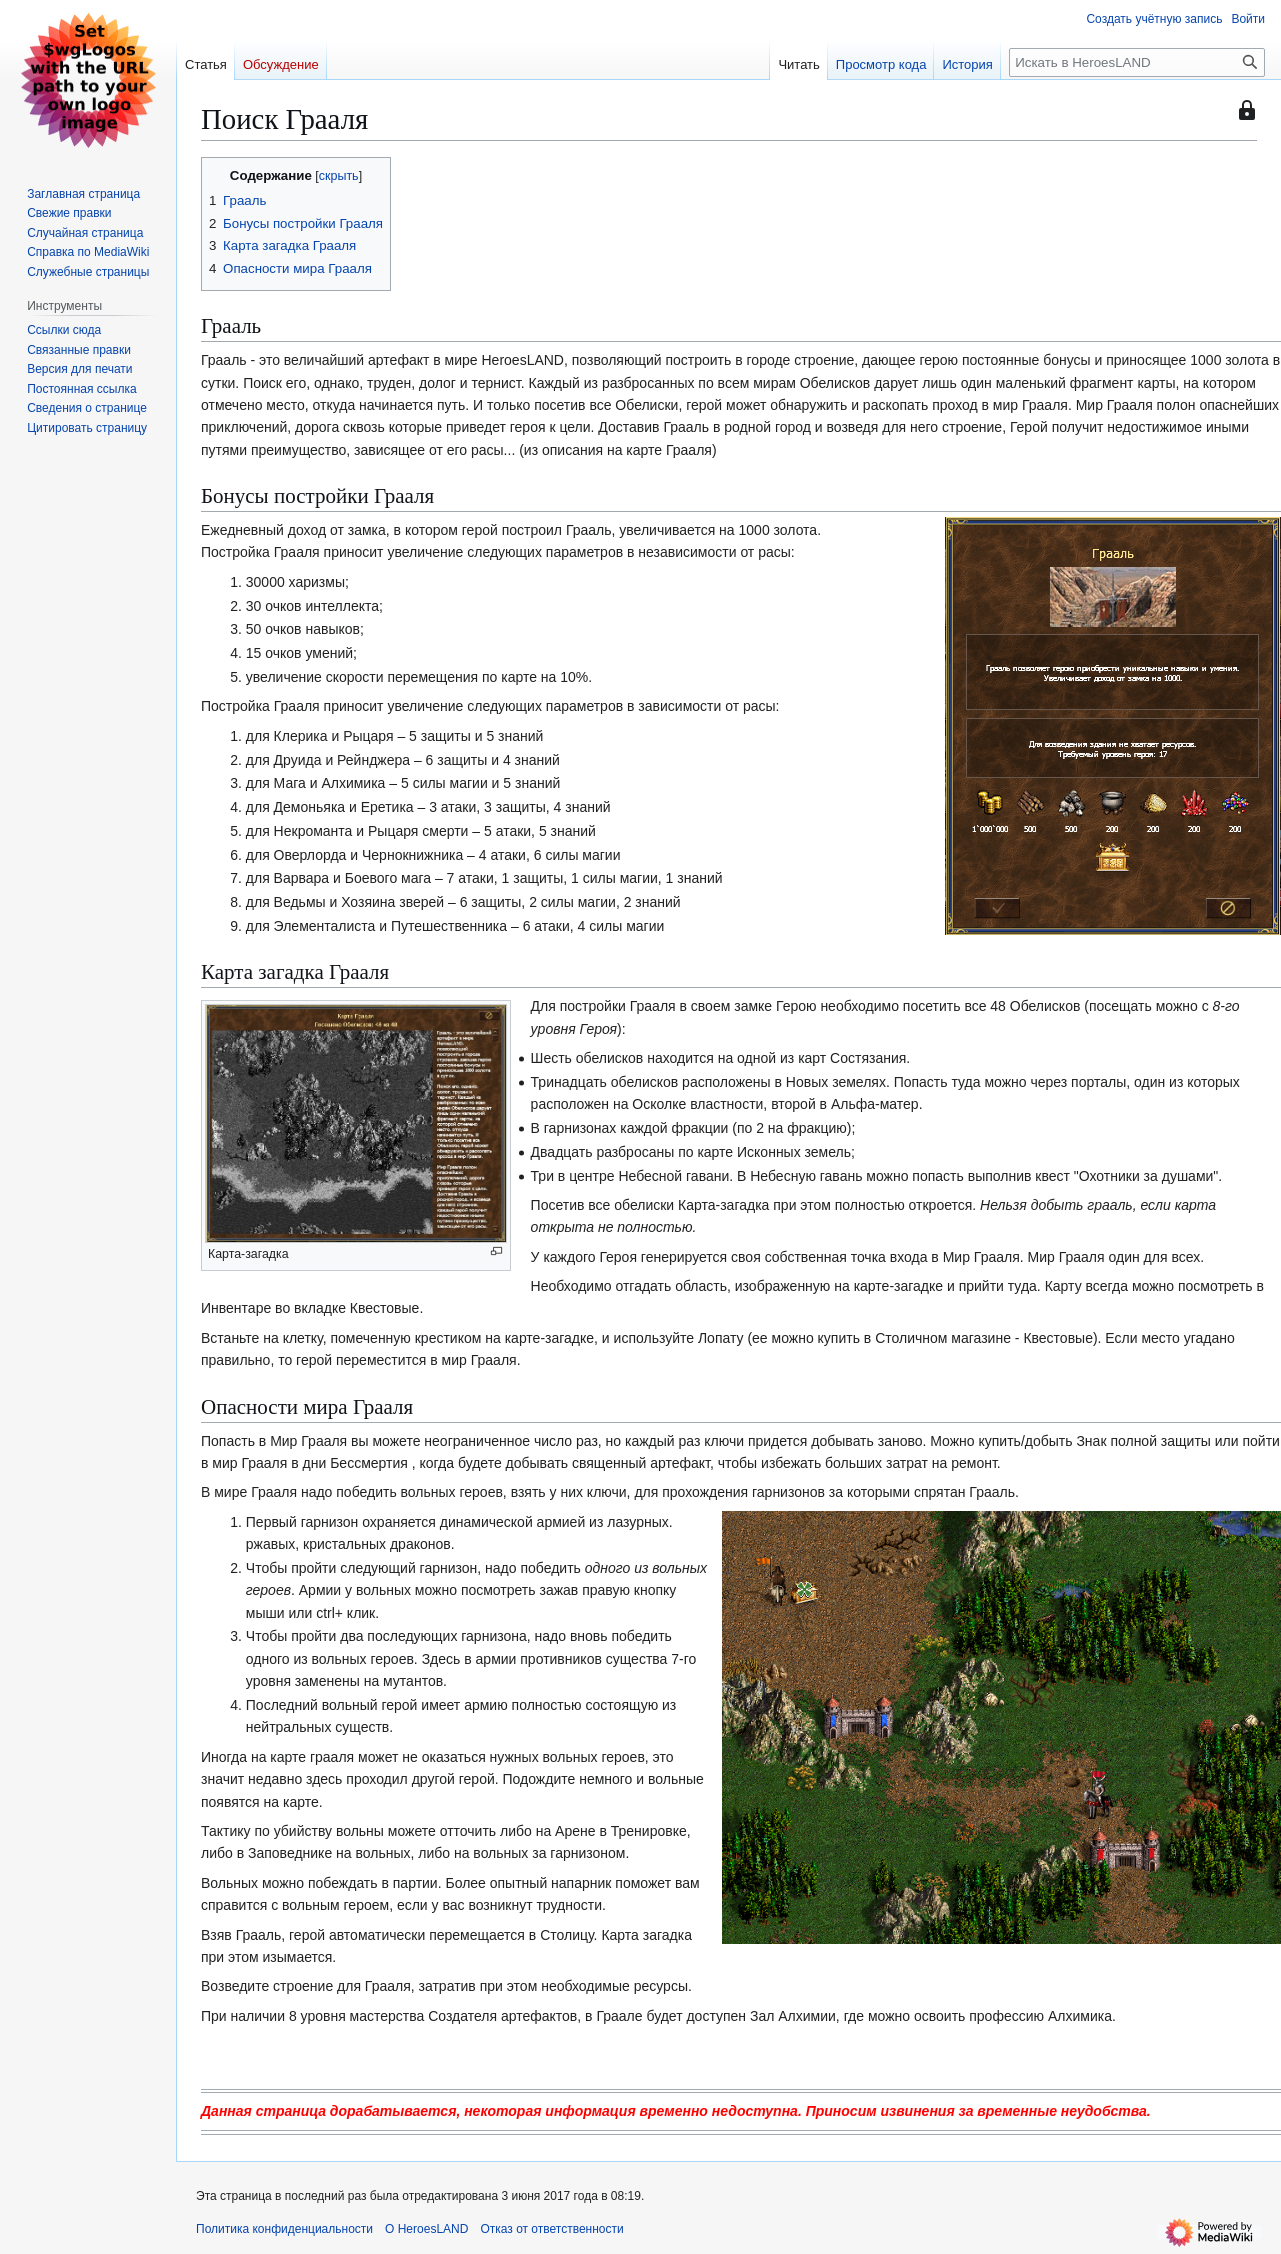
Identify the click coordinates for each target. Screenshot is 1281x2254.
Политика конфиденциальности (284, 2229)
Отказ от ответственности (551, 2229)
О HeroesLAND (426, 2229)
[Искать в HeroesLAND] (1137, 62)
